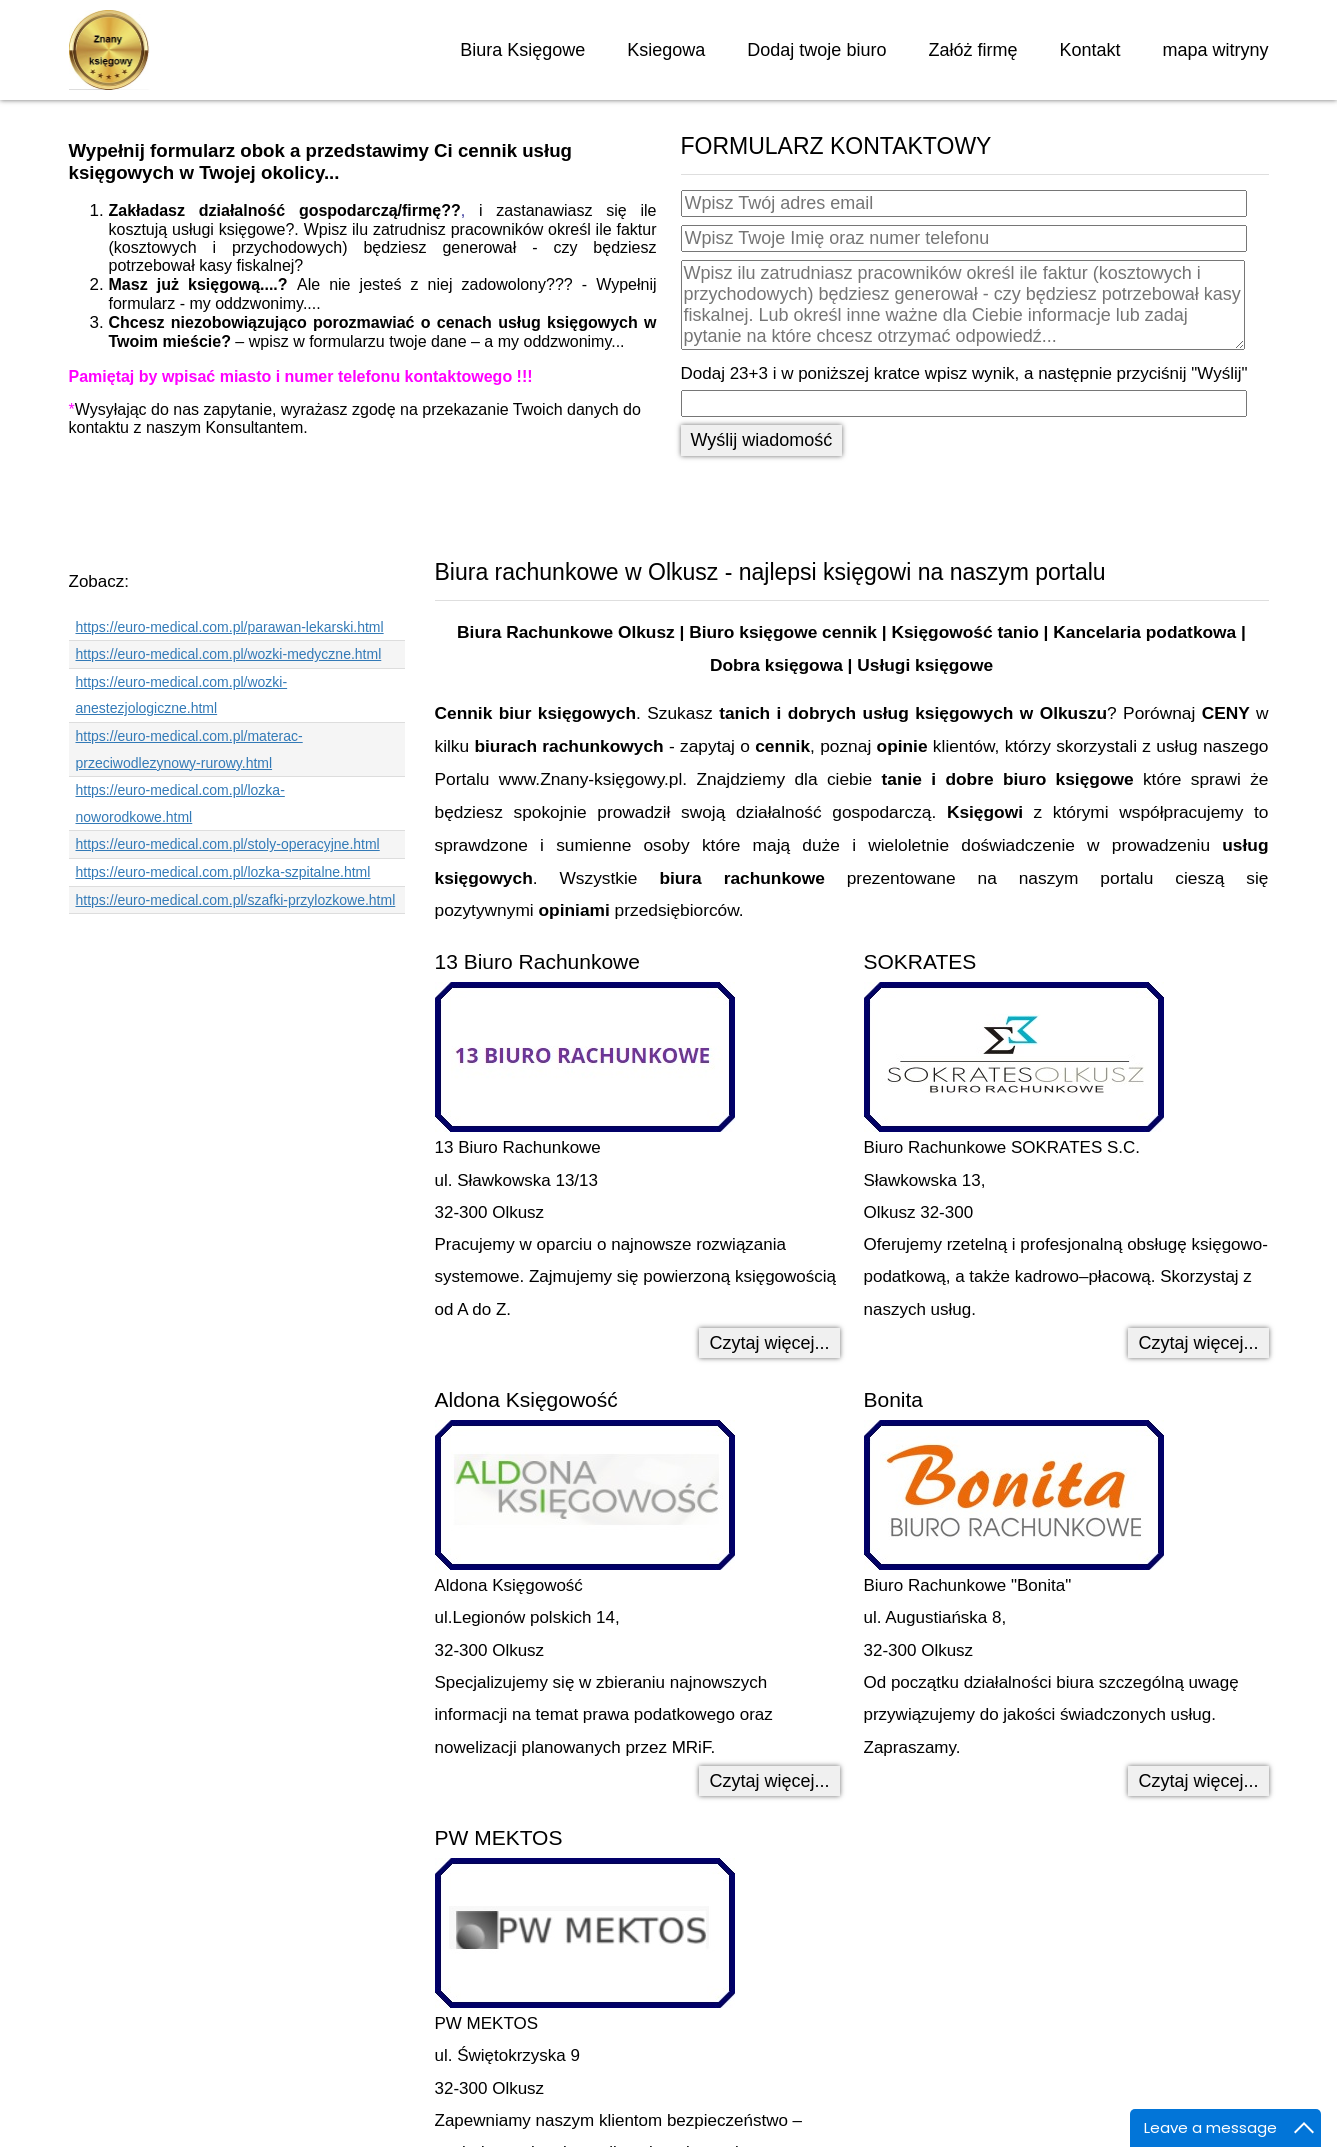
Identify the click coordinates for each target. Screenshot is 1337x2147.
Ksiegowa (666, 50)
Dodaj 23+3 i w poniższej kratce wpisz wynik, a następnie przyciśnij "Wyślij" (964, 373)
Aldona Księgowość (526, 1399)
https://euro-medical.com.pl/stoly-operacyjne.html (228, 844)
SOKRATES (920, 961)
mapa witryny (1215, 50)
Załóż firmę (972, 50)
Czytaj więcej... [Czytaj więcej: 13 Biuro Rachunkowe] (769, 1343)
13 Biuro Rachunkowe (537, 961)
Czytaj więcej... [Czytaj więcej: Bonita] (1198, 1781)
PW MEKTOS (499, 1837)
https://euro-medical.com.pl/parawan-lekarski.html (230, 627)
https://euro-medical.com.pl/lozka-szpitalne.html (223, 872)
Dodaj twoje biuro (816, 50)
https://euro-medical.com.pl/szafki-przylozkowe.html (236, 900)
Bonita (894, 1399)
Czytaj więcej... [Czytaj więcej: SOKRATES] (1198, 1343)
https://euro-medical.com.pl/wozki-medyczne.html (229, 654)
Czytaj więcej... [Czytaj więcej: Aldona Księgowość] (769, 1781)
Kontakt (1089, 50)
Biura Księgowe (522, 50)
